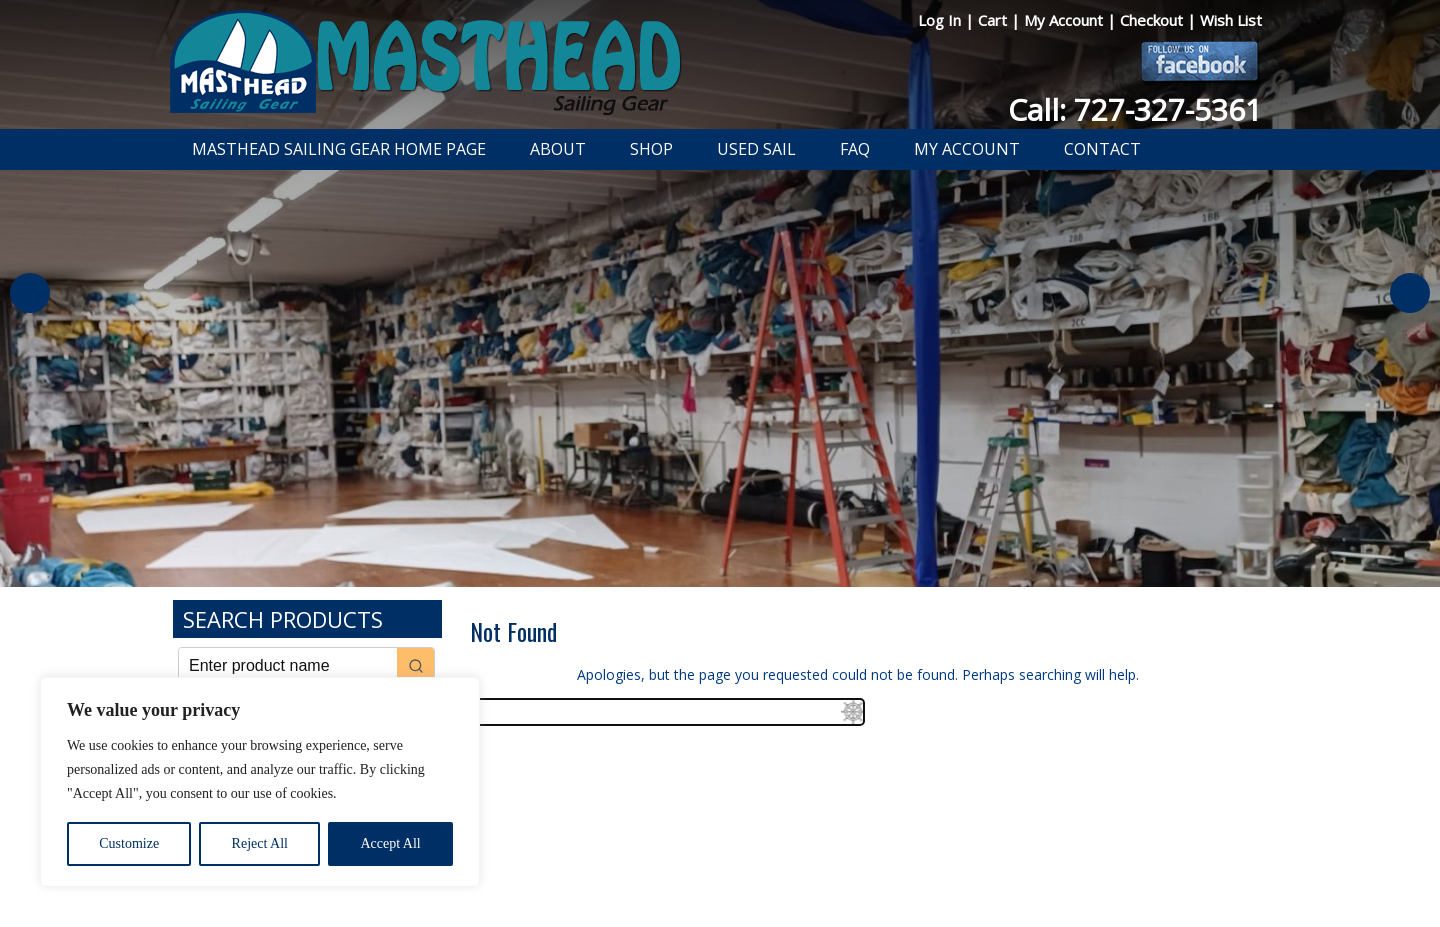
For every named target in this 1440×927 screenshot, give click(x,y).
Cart (994, 20)
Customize (129, 843)
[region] (260, 782)
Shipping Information (813, 860)
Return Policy (697, 860)
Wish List (1231, 20)
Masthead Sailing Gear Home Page (339, 149)
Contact (1102, 149)
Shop (651, 149)
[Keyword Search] (288, 665)
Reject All (260, 843)
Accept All (390, 843)
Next (1410, 293)
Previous (30, 293)
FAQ (855, 149)
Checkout (1153, 20)
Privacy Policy (604, 860)
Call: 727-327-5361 (1135, 109)
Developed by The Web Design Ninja (720, 882)
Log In (941, 20)
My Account (1065, 20)
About (558, 149)
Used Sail (756, 149)
